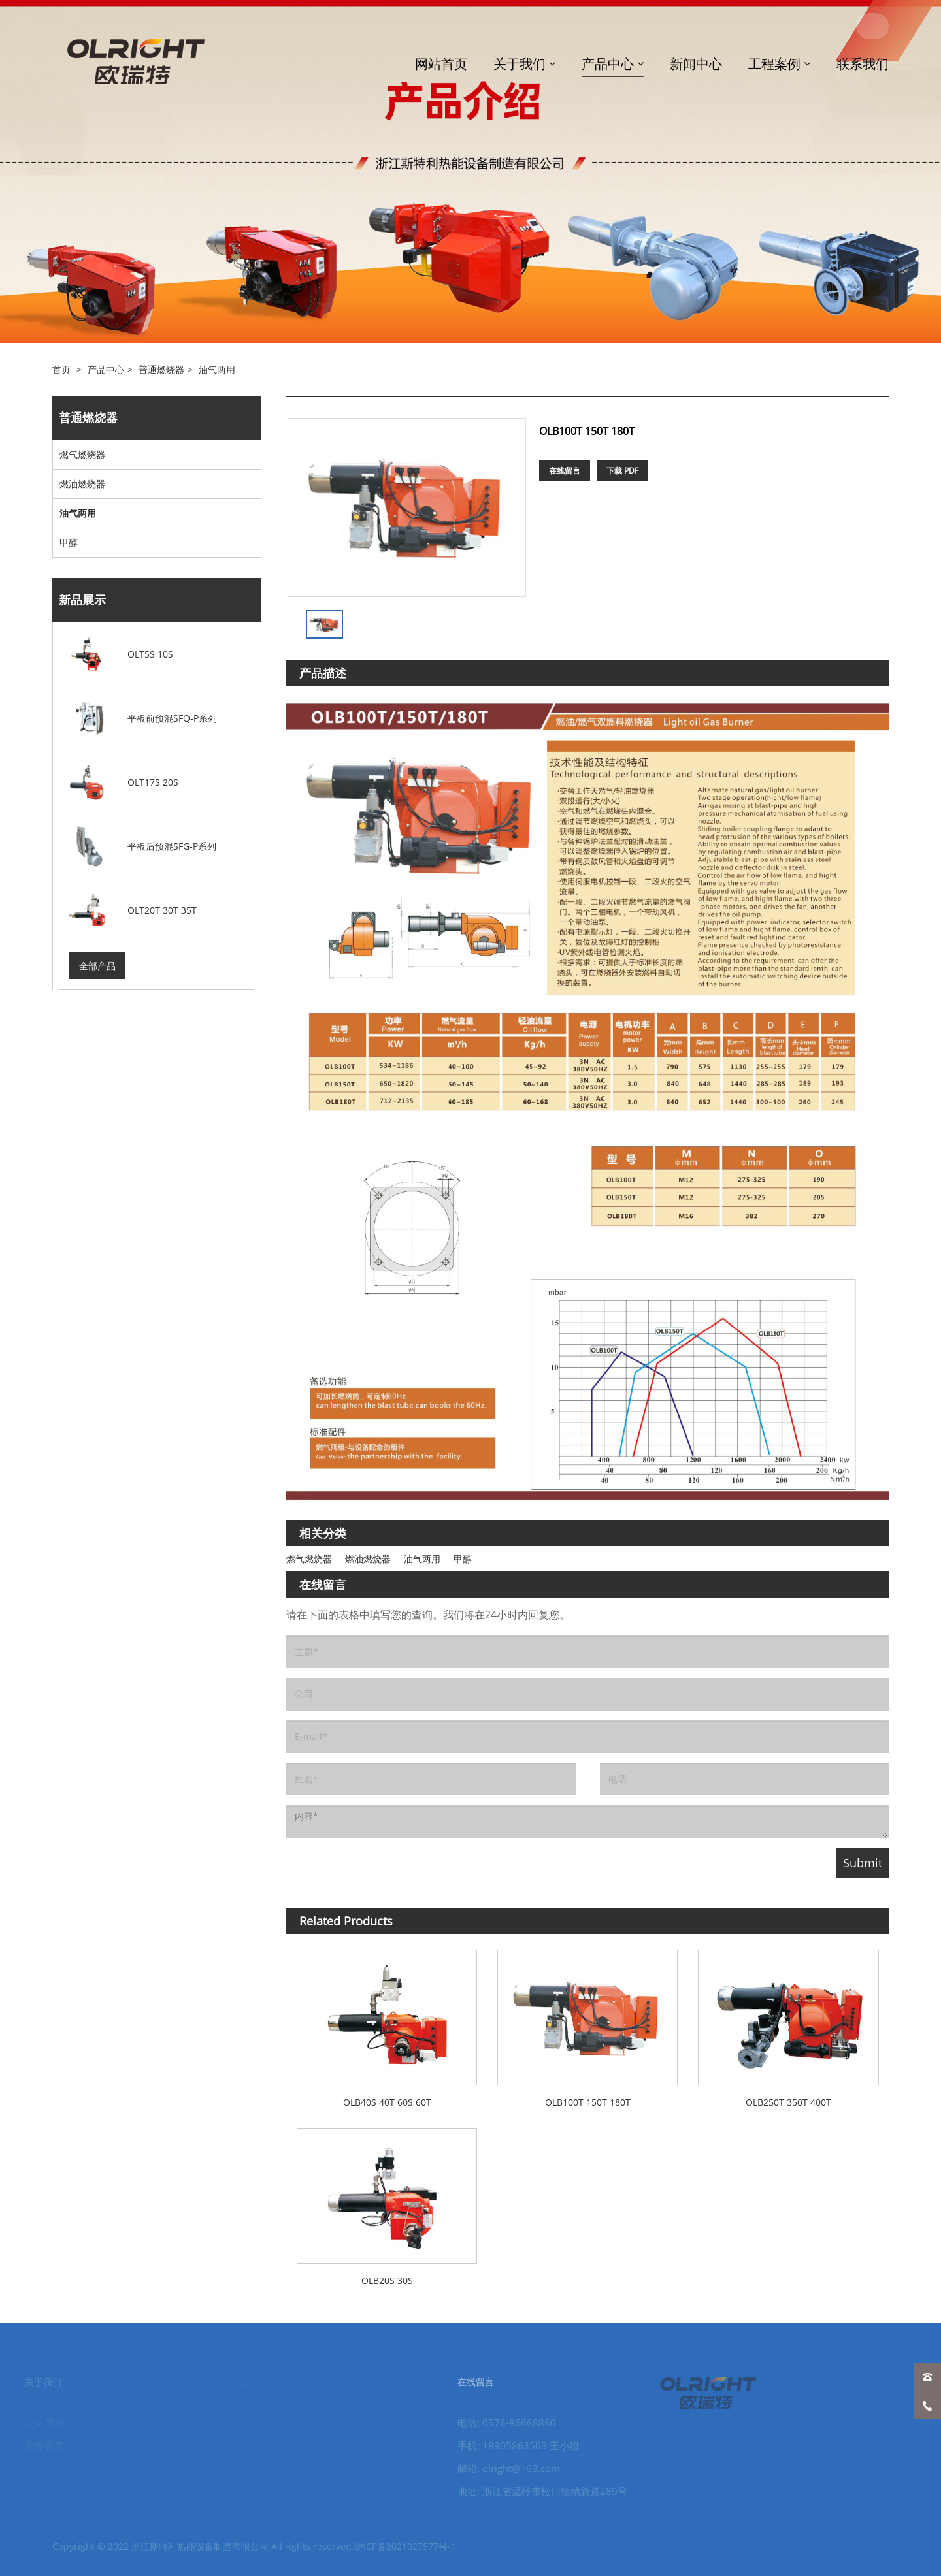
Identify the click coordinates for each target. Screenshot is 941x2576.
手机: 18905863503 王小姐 (501, 2445)
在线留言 (564, 470)
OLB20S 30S (387, 2280)
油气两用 (217, 369)
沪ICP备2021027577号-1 (405, 2555)
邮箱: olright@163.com (491, 2468)
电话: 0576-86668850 (489, 2422)
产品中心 (106, 369)
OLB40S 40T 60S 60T (387, 2102)
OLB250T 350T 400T (788, 2102)
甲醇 (68, 542)
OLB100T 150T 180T (588, 2102)
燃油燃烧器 (82, 483)
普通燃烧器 (161, 369)
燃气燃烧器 (82, 454)
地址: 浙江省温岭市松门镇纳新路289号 (525, 2491)
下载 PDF (622, 470)
